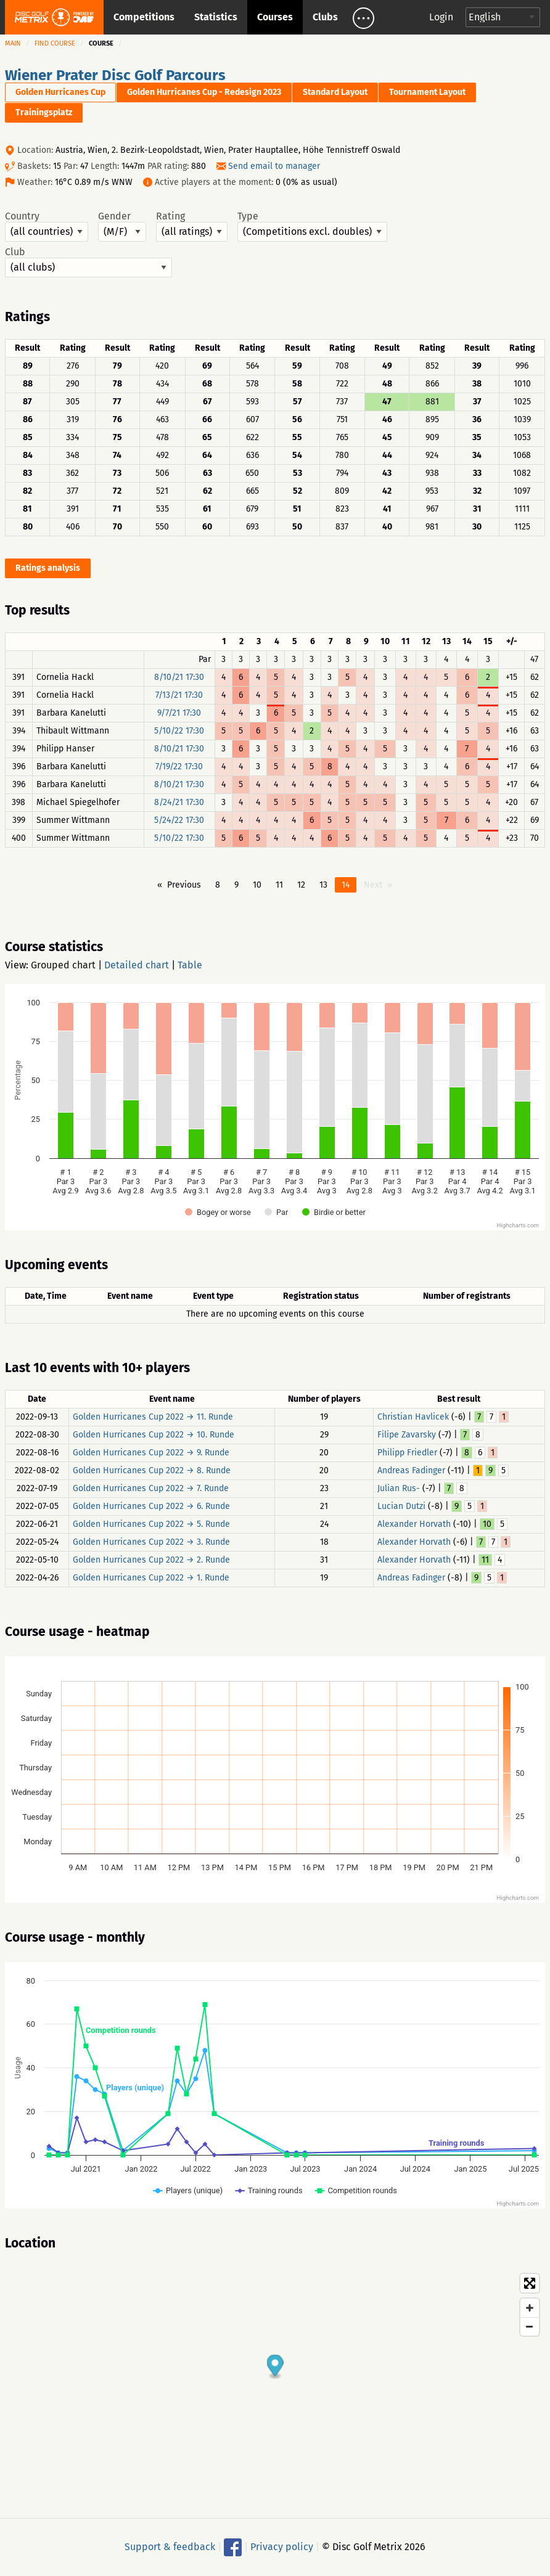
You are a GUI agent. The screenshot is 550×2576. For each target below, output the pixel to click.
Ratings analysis (47, 568)
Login (441, 17)
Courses (275, 17)
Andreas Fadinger (411, 1470)
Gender (122, 226)
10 (257, 885)
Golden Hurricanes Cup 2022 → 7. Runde (151, 1488)
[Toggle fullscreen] (529, 2283)
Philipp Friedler (407, 1452)
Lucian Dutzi (401, 1506)
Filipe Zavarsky (406, 1434)
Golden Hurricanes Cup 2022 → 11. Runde (153, 1417)
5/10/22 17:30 (179, 731)
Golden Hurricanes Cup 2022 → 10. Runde (153, 1434)
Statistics (215, 17)
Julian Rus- (398, 1488)
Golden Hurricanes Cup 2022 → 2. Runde (151, 1560)
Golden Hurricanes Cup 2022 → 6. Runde (151, 1506)
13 (323, 885)
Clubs (325, 17)
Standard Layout (335, 92)
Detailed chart (136, 965)
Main (13, 43)
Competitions (143, 17)
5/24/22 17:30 (179, 820)
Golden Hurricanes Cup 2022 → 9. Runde (151, 1452)
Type (312, 226)
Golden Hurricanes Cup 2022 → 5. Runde (151, 1524)
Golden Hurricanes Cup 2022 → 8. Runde (152, 1470)
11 (279, 885)
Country (46, 226)
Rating (192, 226)
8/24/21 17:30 (179, 802)
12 (301, 885)
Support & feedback (170, 2547)
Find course (55, 43)
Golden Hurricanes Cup (60, 92)
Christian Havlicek (413, 1417)
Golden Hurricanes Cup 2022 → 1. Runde (151, 1577)
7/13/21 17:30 (179, 695)
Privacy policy (281, 2547)
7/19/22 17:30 (179, 766)
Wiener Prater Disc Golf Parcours (115, 75)
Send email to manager (274, 166)
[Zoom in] (529, 2308)
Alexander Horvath (414, 1524)
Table (190, 965)
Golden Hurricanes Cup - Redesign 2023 (204, 92)
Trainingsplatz (43, 112)
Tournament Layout (427, 92)
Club (88, 262)
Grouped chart (63, 965)
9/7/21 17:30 (179, 713)
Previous (184, 885)
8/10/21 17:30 (179, 677)
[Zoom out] (529, 2326)
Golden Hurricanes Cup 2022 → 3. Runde (151, 1542)
